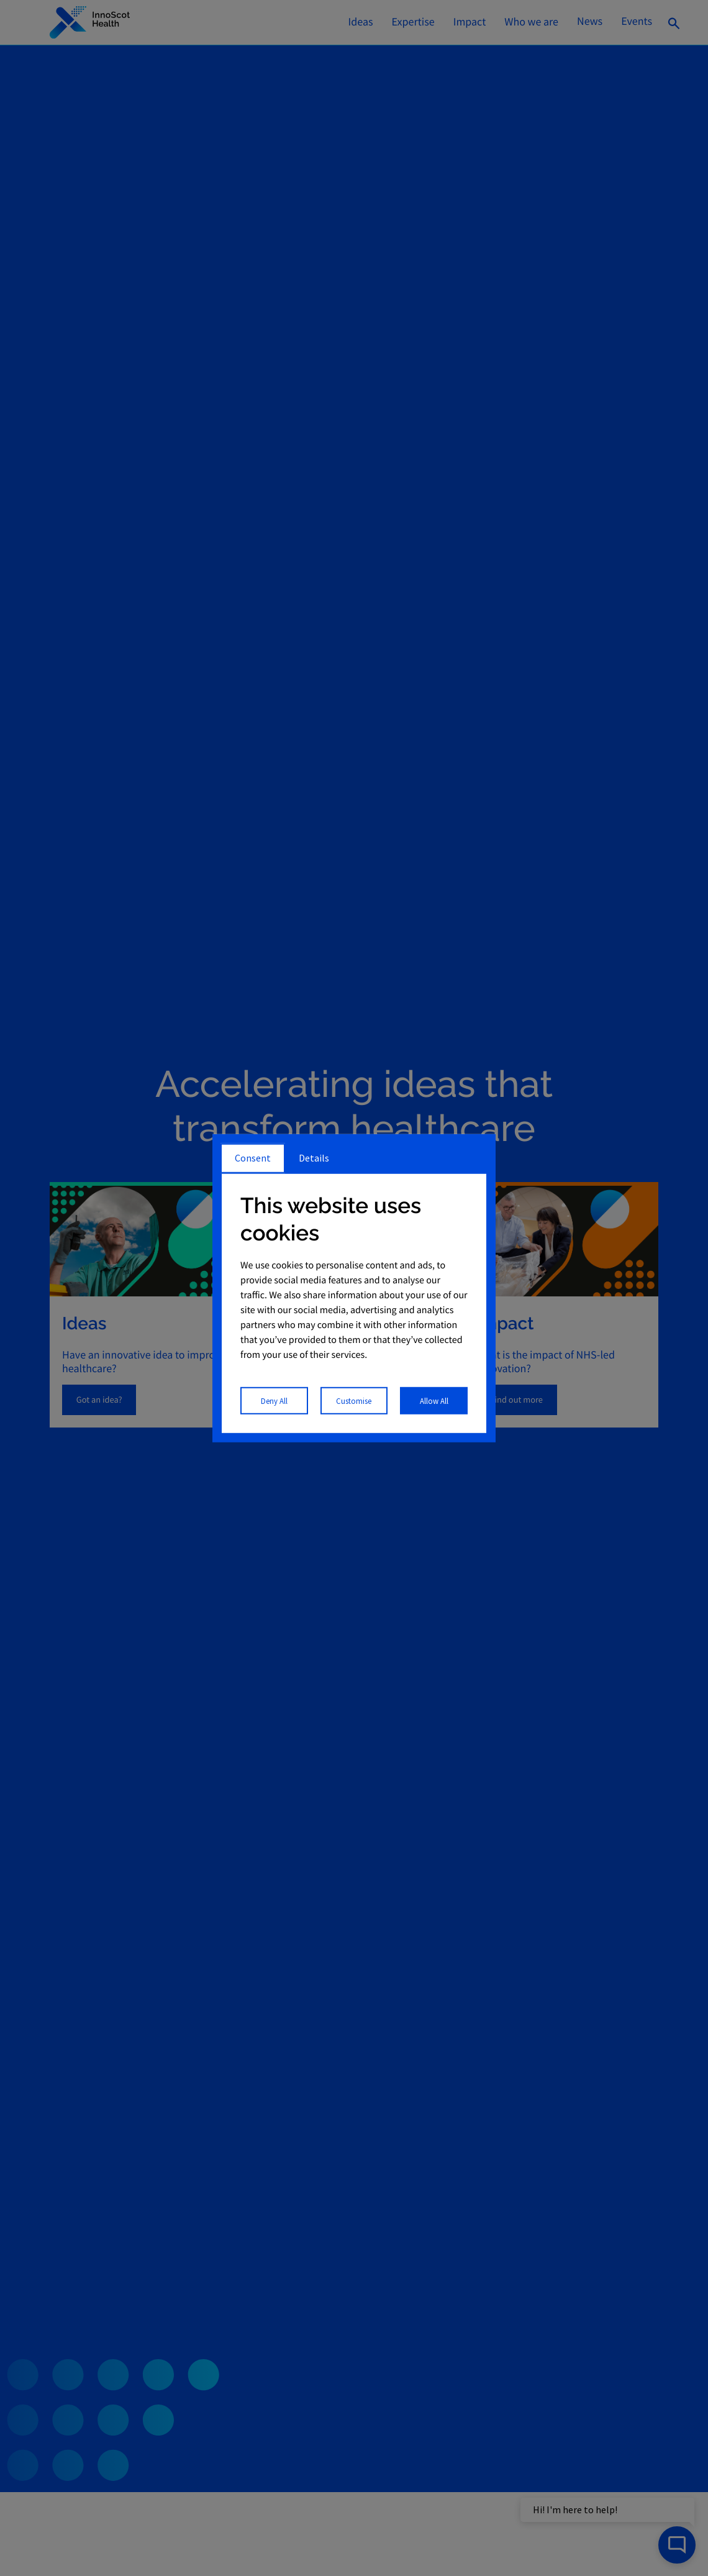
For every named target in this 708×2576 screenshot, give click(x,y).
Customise (353, 1400)
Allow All (434, 1400)
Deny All (274, 1400)
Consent (253, 1158)
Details (314, 1158)
